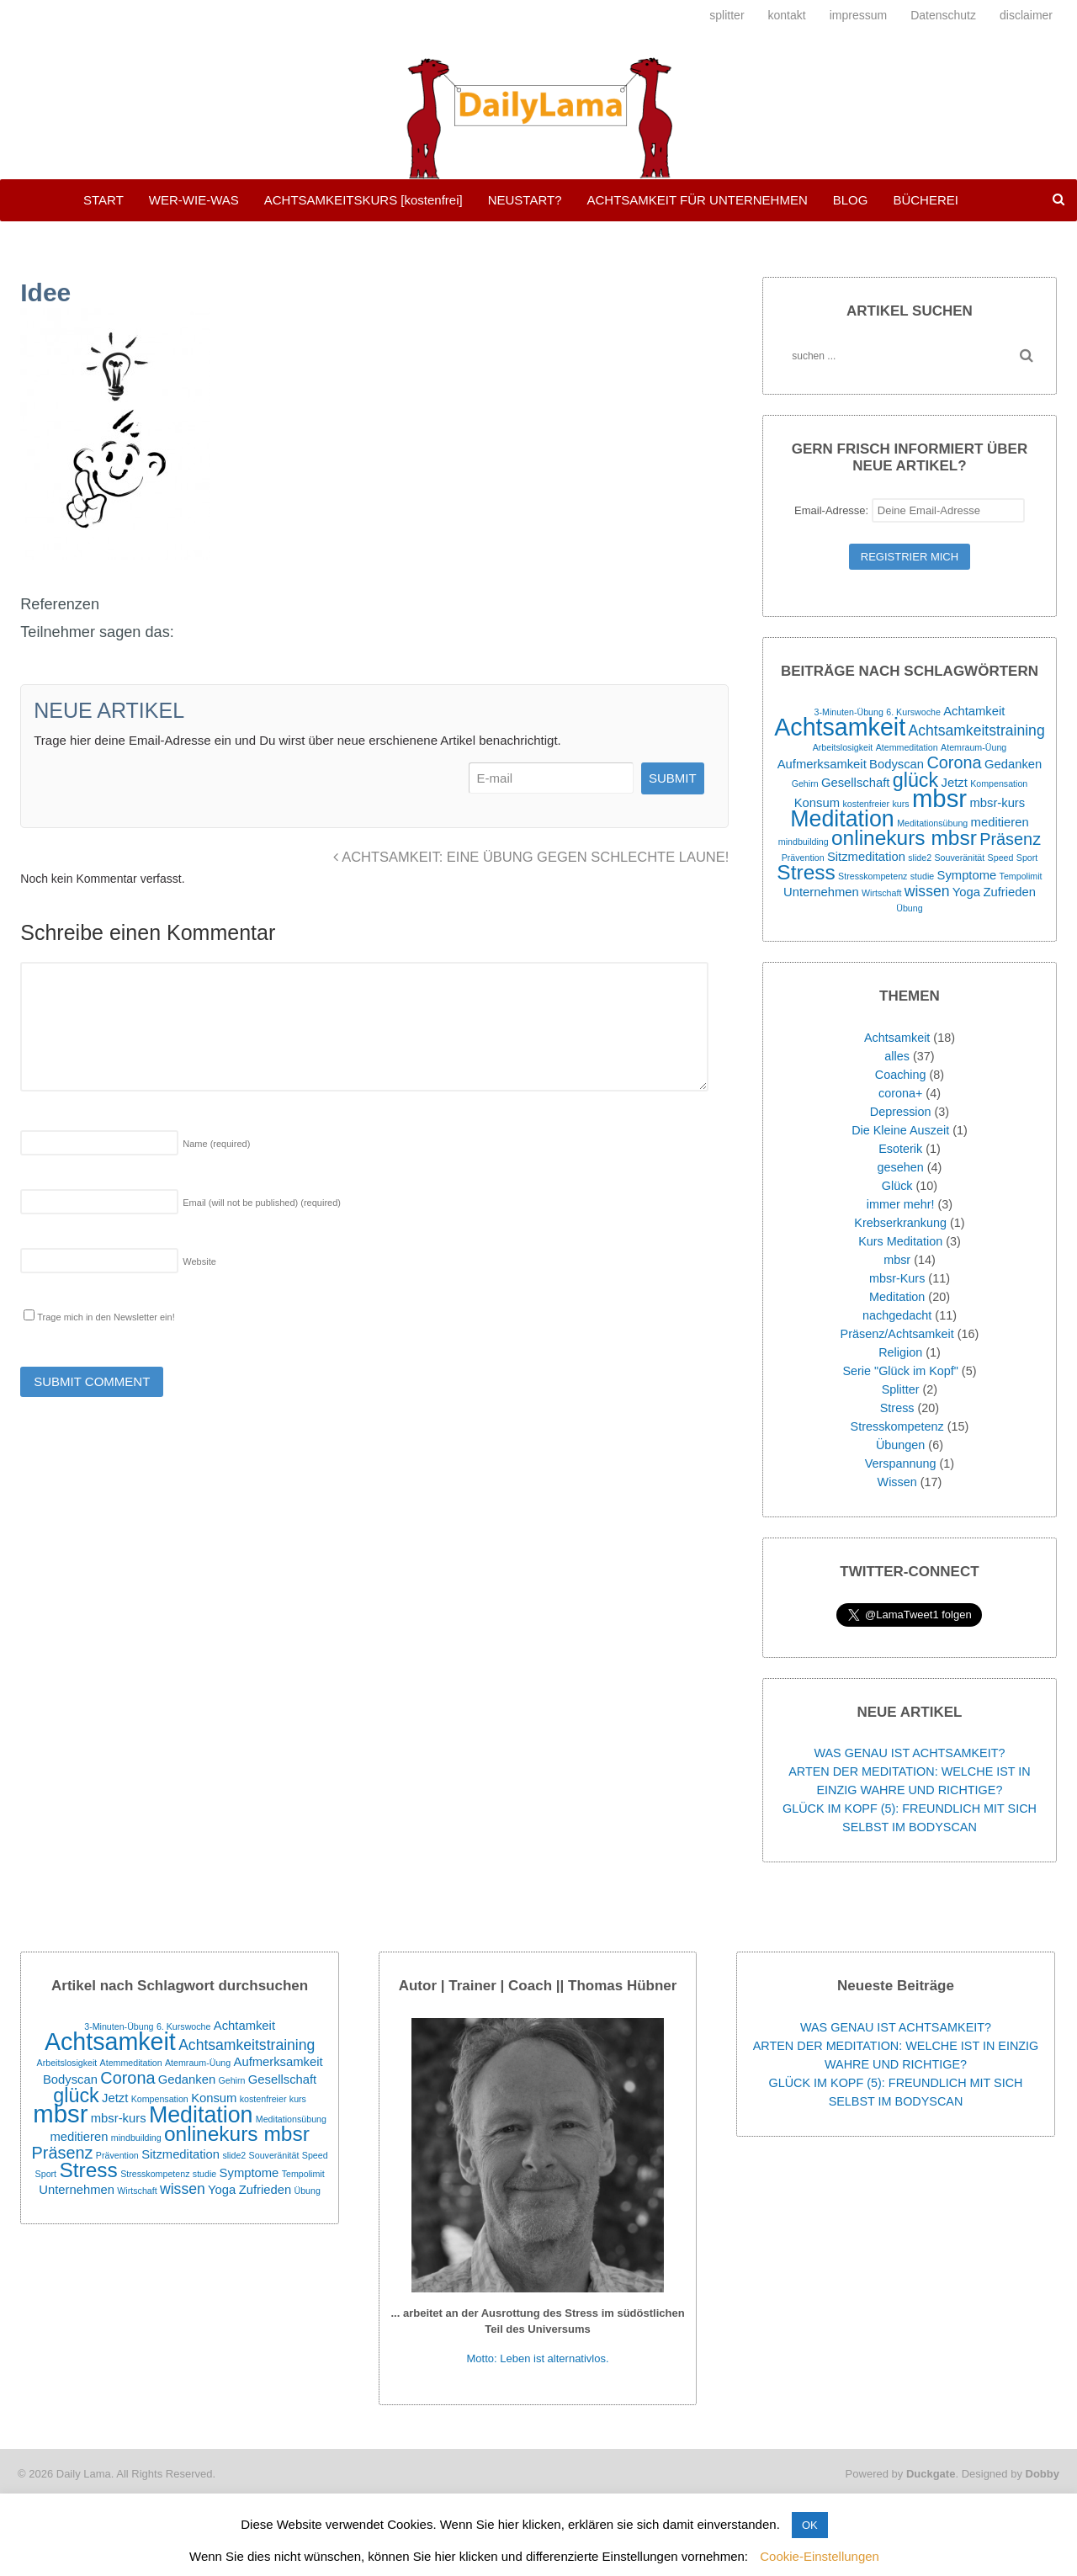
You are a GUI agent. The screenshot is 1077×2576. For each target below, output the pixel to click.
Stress (897, 1408)
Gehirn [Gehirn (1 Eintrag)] (805, 783)
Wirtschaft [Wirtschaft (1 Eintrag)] (881, 893)
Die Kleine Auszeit (900, 1130)
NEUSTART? (525, 200)
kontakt (787, 15)
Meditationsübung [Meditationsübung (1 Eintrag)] (932, 823)
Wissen (897, 1482)
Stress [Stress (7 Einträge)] (806, 872)
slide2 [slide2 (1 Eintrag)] (919, 857)
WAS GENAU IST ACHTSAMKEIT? (909, 1753)
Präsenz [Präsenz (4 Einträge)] (1010, 839)
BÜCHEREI (925, 200)
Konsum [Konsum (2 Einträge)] (817, 803)
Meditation (897, 1297)
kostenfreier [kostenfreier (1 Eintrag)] (865, 804)
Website (199, 1261)
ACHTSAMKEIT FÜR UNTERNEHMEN (696, 200)
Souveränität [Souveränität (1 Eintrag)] (959, 857)
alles (897, 1056)
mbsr (896, 1260)
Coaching (900, 1074)
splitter (726, 15)
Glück (897, 1185)
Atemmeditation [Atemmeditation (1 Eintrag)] (907, 747)
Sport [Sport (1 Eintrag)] (1026, 857)
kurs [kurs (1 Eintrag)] (900, 804)
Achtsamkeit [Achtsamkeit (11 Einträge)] (839, 727)
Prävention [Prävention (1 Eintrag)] (803, 857)
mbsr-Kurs (897, 1278)
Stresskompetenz (897, 1426)
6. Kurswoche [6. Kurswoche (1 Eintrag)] (913, 712)
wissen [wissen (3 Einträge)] (927, 891)
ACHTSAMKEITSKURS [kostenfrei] (363, 200)
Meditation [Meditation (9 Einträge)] (842, 818)
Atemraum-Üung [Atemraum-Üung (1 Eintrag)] (973, 747)
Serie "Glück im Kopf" (900, 1371)
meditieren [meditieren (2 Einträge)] (1000, 822)
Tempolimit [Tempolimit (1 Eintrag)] (1021, 876)
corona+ (900, 1093)
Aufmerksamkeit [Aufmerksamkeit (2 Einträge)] (822, 764)
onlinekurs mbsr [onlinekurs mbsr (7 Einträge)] (904, 837)
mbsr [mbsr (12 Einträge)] (939, 798)
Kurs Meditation (900, 1241)
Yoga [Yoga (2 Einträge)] (966, 892)
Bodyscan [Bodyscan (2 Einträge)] (896, 764)
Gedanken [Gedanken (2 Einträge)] (1013, 764)
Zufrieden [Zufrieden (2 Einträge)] (1009, 892)
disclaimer (1026, 15)
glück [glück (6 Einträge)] (915, 780)
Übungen (900, 1445)
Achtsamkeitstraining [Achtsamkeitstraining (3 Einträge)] (976, 730)
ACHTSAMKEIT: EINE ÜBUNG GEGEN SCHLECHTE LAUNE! (531, 856)
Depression (900, 1111)
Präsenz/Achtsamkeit (897, 1334)
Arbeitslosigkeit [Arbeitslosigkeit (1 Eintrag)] (843, 747)
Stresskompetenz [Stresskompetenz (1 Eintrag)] (872, 876)
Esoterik (900, 1148)
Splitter (901, 1389)
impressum (858, 15)
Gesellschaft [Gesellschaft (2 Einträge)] (855, 782)
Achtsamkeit (897, 1037)
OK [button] (810, 2525)
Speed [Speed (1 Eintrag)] (1001, 857)
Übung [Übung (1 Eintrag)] (909, 908)
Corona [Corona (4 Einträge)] (953, 762)
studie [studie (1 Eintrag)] (922, 876)
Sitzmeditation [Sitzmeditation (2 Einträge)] (866, 856)
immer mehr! (901, 1204)
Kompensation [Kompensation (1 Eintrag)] (998, 783)
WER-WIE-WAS (194, 200)
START (103, 200)
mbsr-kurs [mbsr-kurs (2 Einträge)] (997, 803)
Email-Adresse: (909, 510)
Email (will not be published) (262, 1203)
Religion (900, 1352)
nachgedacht (896, 1315)
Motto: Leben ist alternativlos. (538, 2358)
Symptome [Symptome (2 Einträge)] (967, 875)
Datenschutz (943, 15)
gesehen (901, 1167)
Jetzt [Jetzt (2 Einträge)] (955, 782)
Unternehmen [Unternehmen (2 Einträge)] (821, 892)
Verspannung (900, 1463)
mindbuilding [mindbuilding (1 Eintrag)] (803, 842)
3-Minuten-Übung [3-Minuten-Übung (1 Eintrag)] (848, 712)
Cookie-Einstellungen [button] (819, 2556)
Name (216, 1144)
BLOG (850, 200)
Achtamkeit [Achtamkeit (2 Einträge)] (974, 711)
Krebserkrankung (900, 1223)
